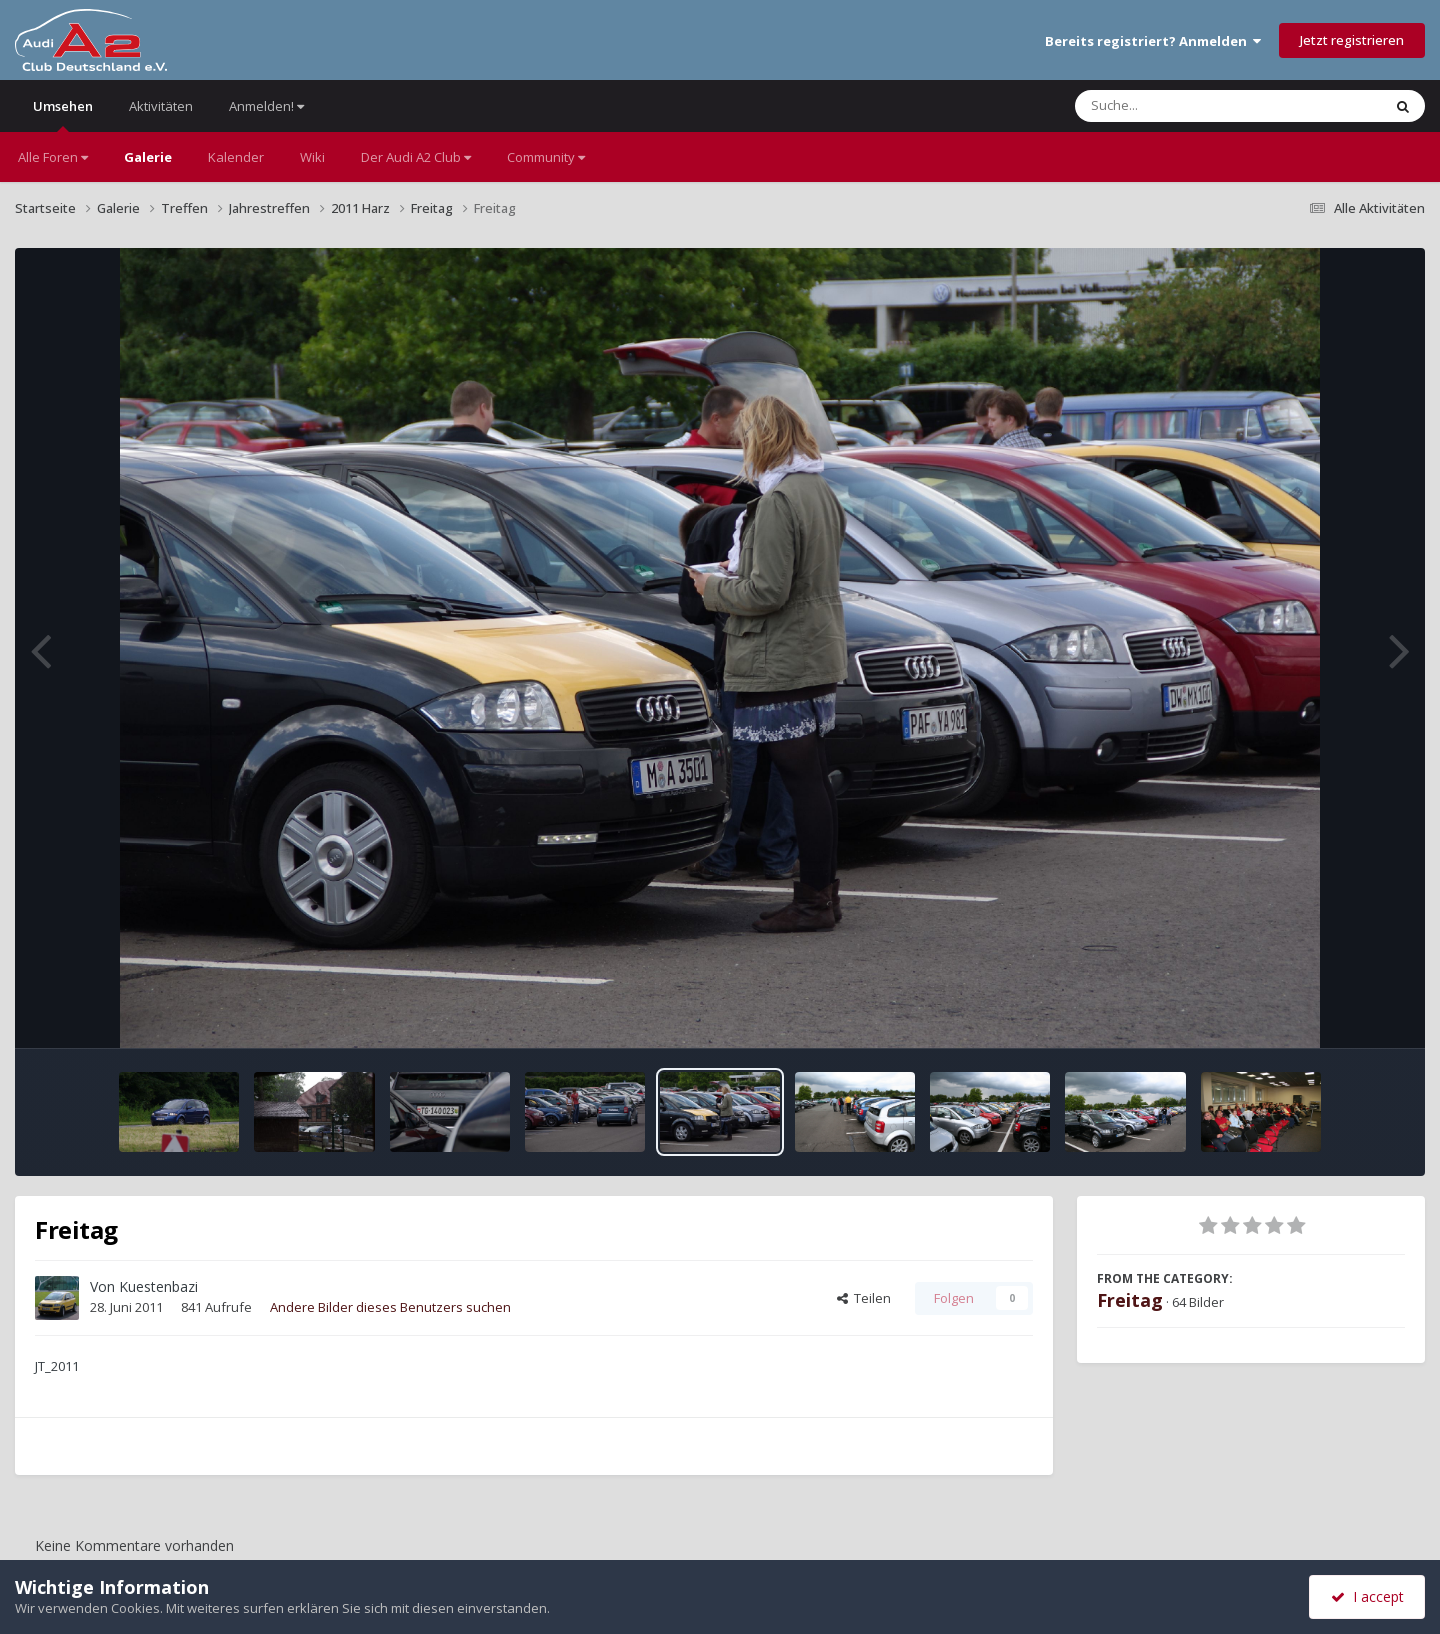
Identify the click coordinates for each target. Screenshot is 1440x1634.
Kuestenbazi (158, 1286)
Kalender (236, 157)
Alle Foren (53, 157)
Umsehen (63, 114)
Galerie (148, 157)
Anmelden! (266, 106)
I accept (1367, 1596)
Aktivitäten (161, 106)
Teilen (864, 1298)
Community (546, 157)
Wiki (312, 157)
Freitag (1130, 1300)
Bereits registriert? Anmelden (1153, 41)
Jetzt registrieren (1352, 40)
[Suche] (1187, 106)
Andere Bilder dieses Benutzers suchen (390, 1307)
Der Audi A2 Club (416, 157)
